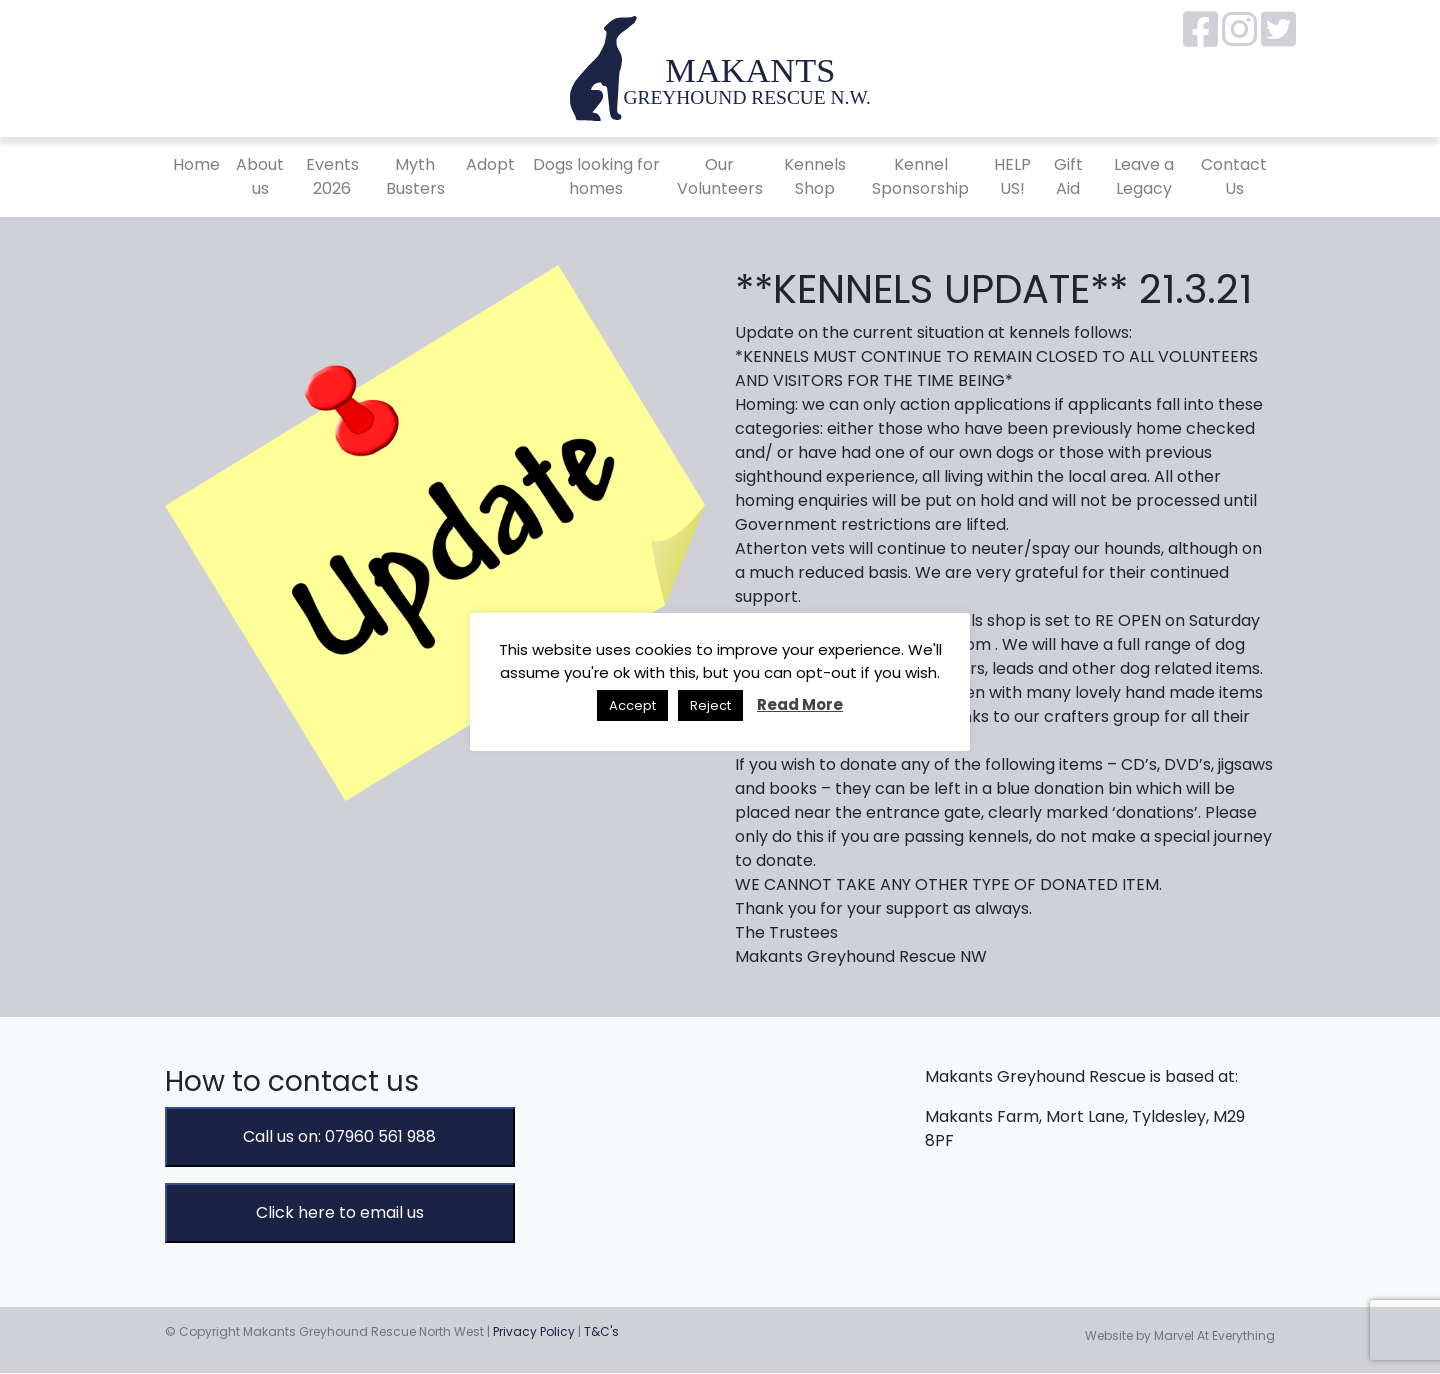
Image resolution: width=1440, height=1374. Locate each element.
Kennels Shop (815, 176)
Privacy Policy (534, 1331)
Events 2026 (332, 176)
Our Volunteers (720, 176)
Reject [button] (710, 705)
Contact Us (1234, 176)
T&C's (601, 1331)
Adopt (490, 164)
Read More (800, 704)
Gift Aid (1068, 176)
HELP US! (1012, 176)
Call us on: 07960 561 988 (339, 1136)
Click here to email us (340, 1212)
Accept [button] (632, 705)
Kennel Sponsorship (920, 176)
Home (196, 164)
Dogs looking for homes (596, 176)
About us (260, 176)
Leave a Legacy (1144, 176)
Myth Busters (415, 176)
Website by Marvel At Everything (1180, 1335)
